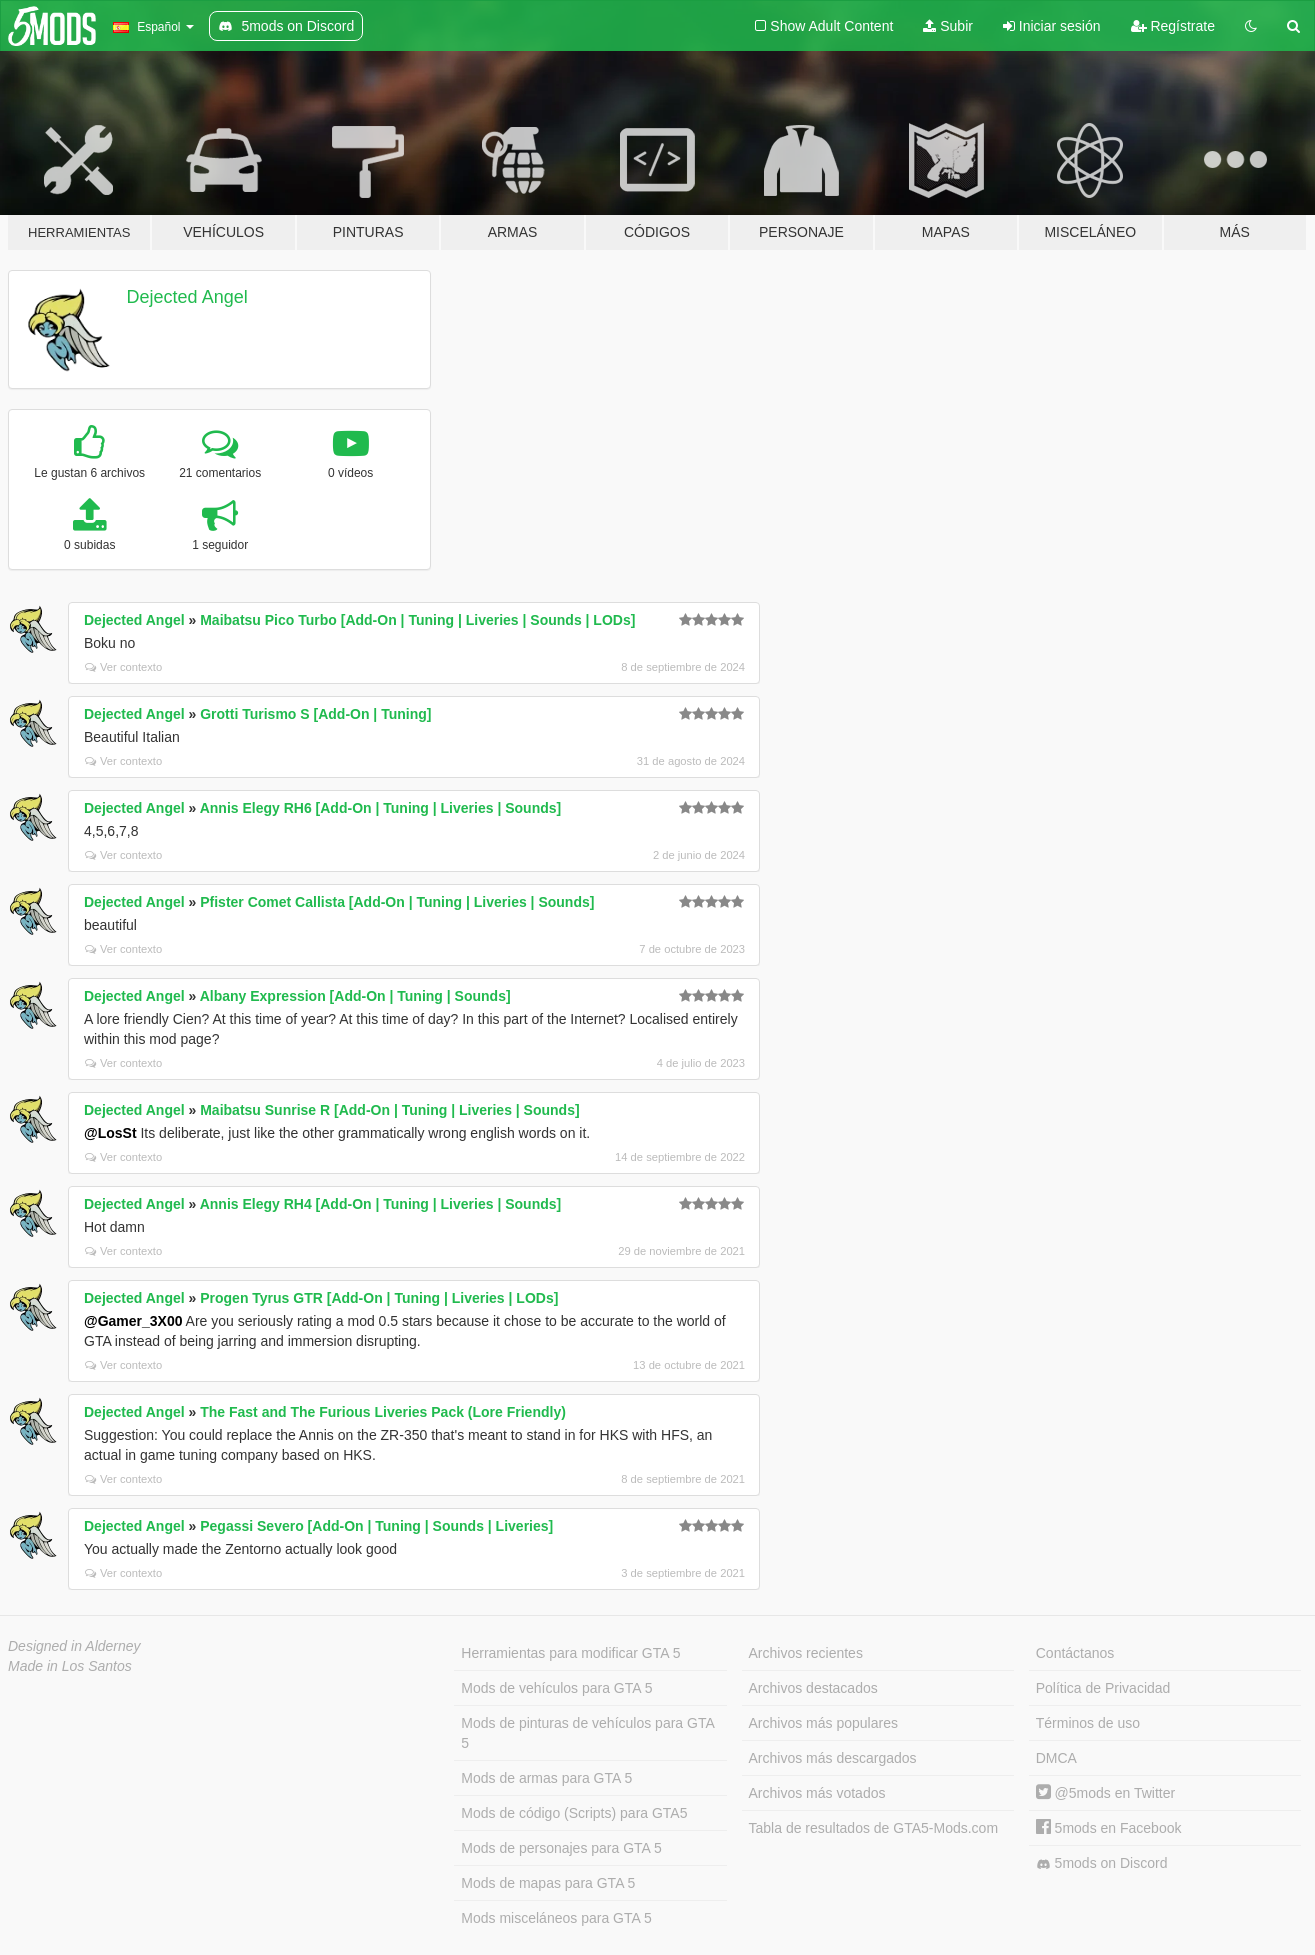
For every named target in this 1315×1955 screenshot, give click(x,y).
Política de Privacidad (1103, 1688)
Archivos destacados (813, 1688)
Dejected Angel (187, 297)
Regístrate (1173, 26)
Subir (948, 26)
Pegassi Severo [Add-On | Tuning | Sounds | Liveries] (376, 1526)
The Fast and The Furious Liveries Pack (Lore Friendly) (383, 1412)
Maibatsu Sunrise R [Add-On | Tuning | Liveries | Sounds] (389, 1110)
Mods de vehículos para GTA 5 (556, 1688)
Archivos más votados (817, 1793)
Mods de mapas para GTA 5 (548, 1883)
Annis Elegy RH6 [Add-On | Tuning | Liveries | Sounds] (381, 808)
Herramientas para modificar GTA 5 (570, 1653)
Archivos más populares (823, 1723)
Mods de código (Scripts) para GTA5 (574, 1813)
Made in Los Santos (70, 1666)
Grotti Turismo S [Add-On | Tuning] (315, 714)
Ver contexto (123, 667)
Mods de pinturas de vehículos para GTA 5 (587, 1733)
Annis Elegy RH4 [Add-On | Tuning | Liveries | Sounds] (381, 1204)
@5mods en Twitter (1105, 1793)
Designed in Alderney (74, 1646)
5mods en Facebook (1109, 1828)
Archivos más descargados (833, 1758)
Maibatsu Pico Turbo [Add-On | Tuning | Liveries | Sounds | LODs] (417, 620)
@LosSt (110, 1133)
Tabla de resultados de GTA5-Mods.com (874, 1828)
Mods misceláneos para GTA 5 (556, 1918)
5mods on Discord (1102, 1863)
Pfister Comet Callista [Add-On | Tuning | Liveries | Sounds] (397, 902)
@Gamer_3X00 (133, 1321)
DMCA (1056, 1758)
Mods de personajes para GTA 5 (561, 1848)
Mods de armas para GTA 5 (546, 1778)
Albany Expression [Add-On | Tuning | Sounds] (355, 996)
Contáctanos (1075, 1653)
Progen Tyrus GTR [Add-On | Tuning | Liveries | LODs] (379, 1298)
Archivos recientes (806, 1653)
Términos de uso (1088, 1723)
